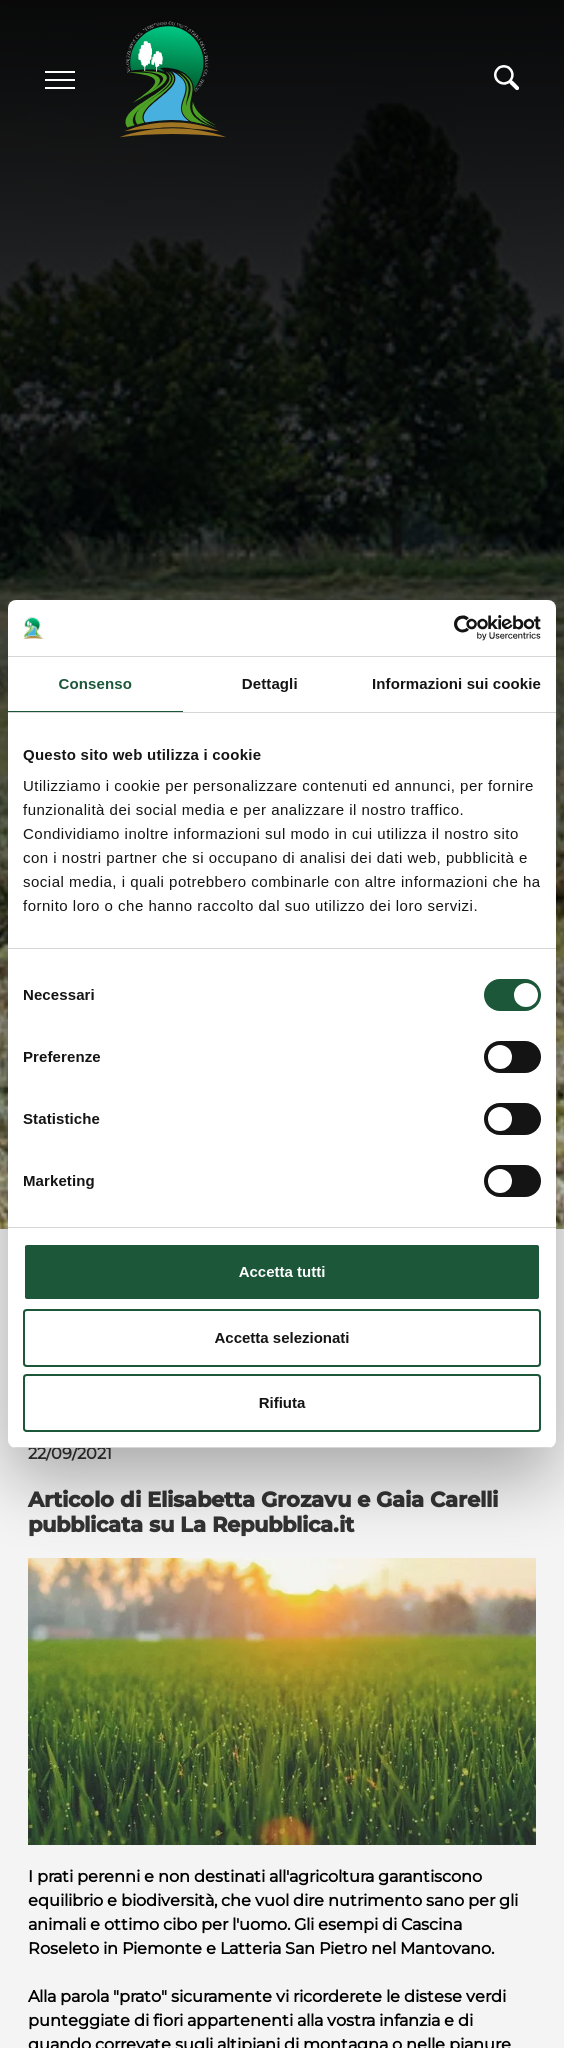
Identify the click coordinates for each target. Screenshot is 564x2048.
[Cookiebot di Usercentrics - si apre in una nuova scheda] (453, 628)
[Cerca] (506, 83)
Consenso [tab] (95, 683)
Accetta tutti (282, 1271)
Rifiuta (282, 1402)
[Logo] (155, 81)
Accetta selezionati (281, 1337)
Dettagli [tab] (270, 683)
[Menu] (60, 80)
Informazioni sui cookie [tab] (456, 683)
